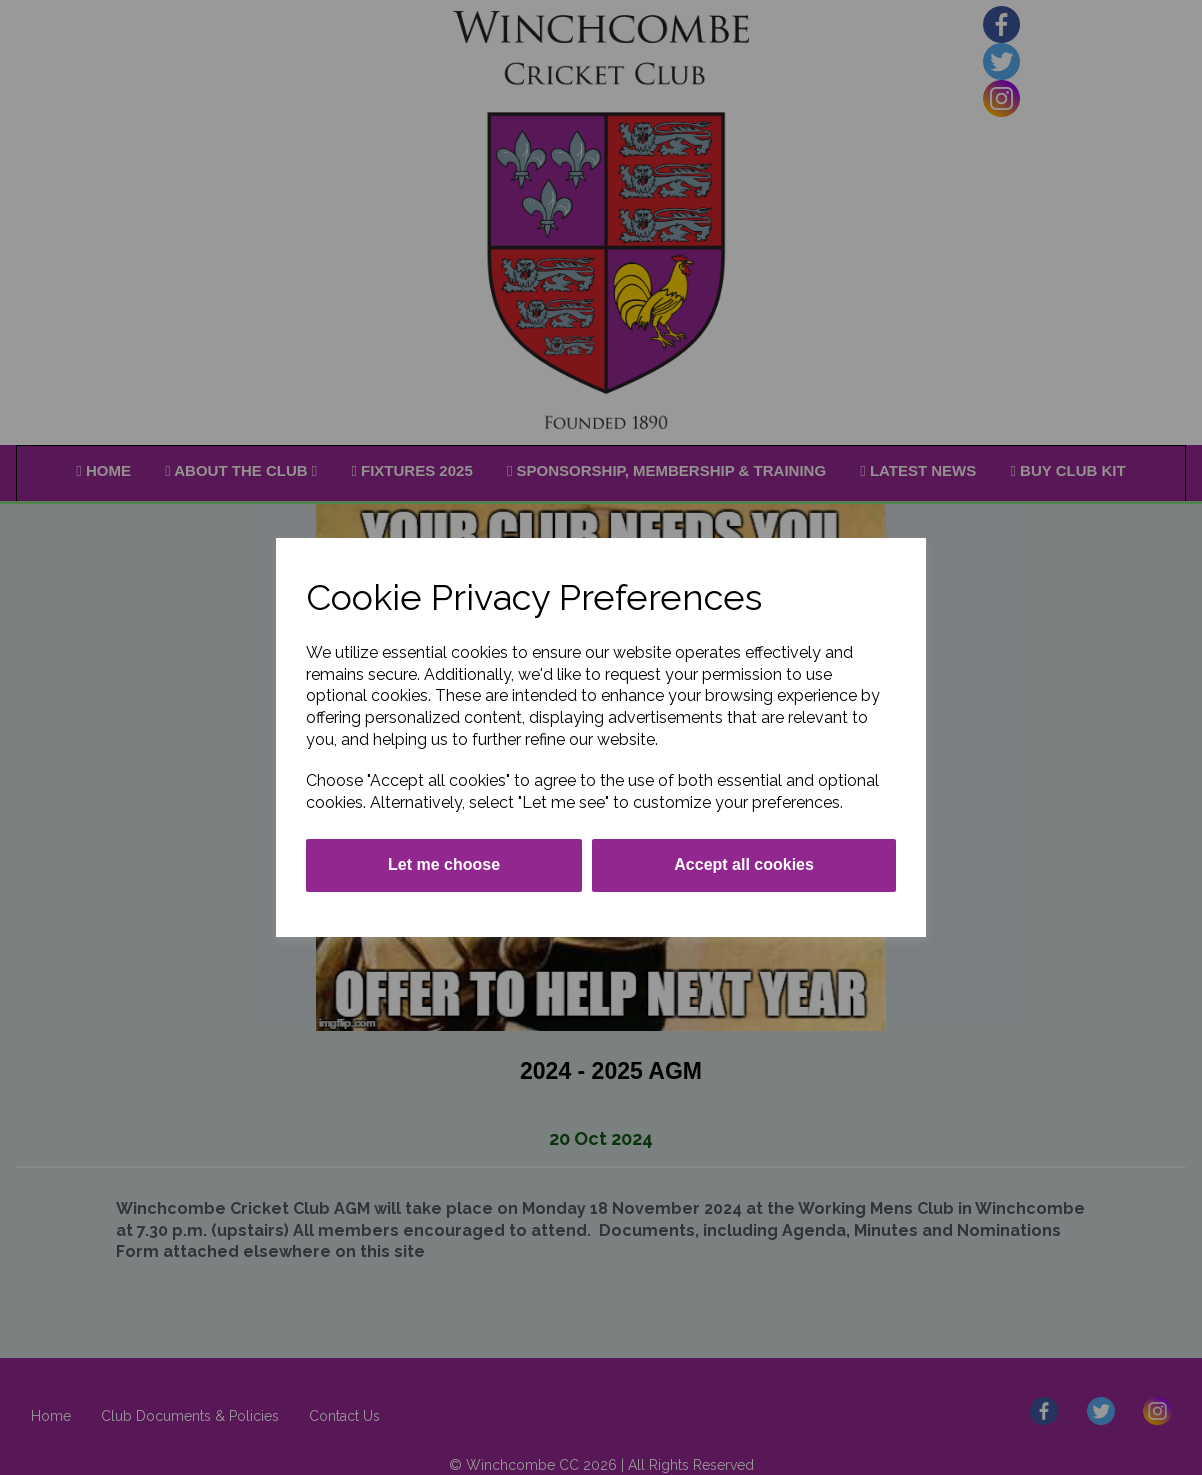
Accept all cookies (744, 864)
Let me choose (444, 864)
